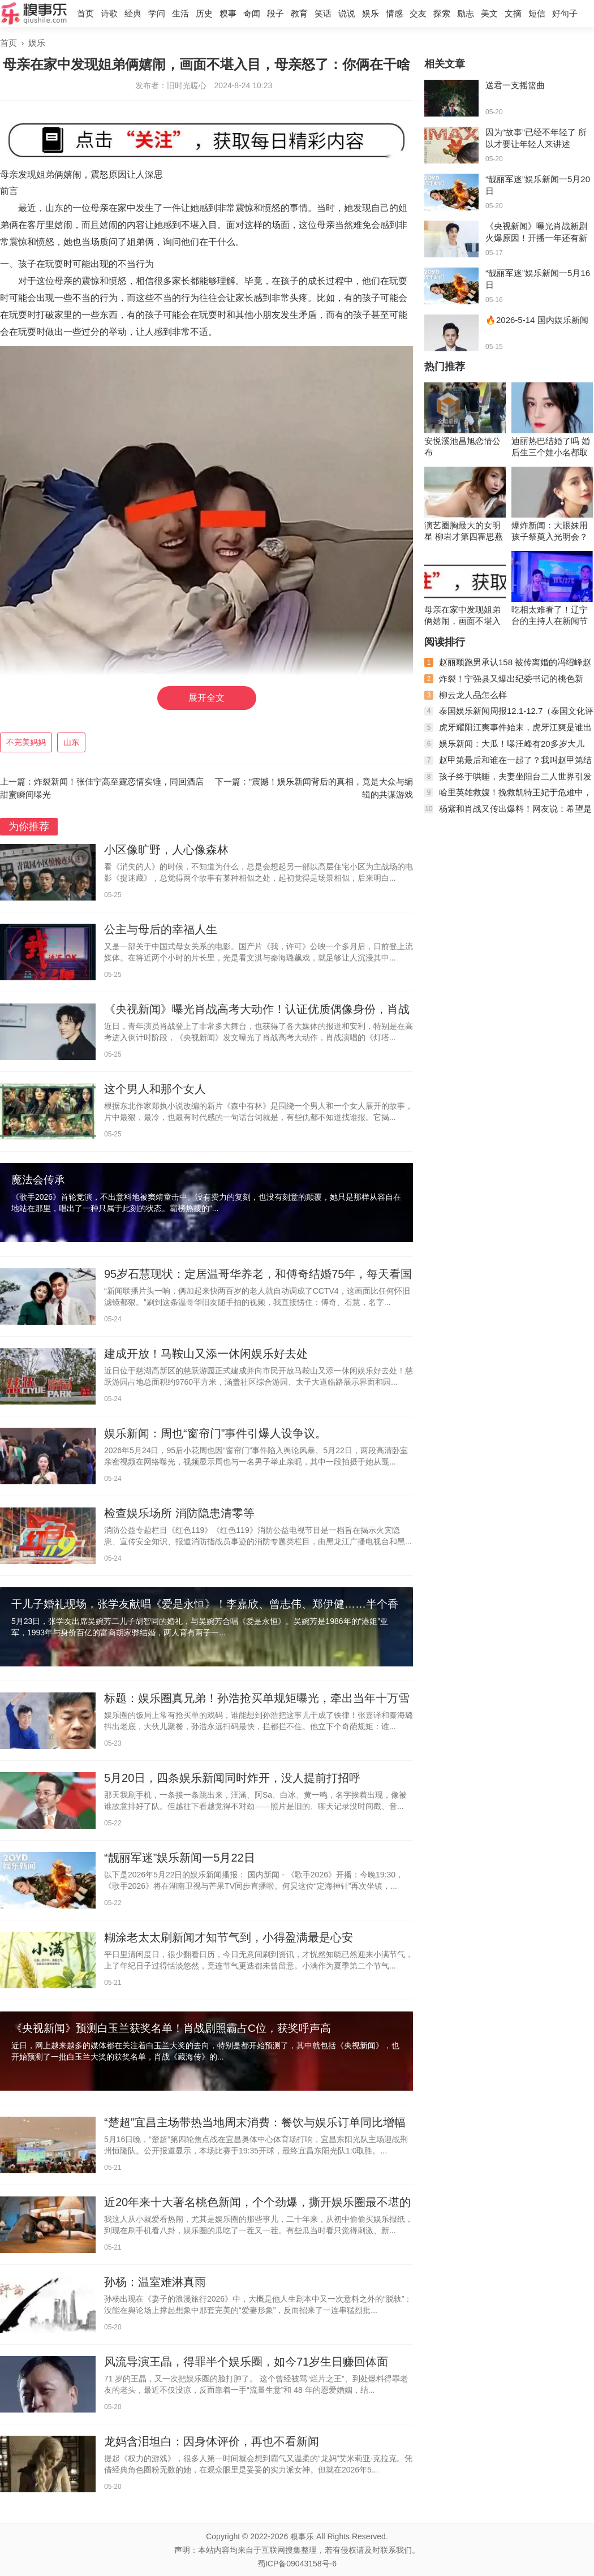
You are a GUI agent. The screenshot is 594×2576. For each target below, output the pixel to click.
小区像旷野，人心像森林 (166, 849)
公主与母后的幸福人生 (160, 929)
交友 (418, 13)
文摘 (513, 13)
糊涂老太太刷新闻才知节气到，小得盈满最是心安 (228, 1937)
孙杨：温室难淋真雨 (155, 2282)
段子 (275, 13)
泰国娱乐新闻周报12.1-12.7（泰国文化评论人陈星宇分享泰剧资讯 (508, 715)
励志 (465, 13)
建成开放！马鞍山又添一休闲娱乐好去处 (206, 1353)
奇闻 (251, 13)
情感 (394, 13)
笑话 (323, 13)
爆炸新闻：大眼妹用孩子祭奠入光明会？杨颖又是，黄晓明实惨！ (549, 531)
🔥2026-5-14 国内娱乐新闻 (536, 320)
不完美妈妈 (26, 742)
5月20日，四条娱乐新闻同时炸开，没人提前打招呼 (232, 1778)
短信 (536, 13)
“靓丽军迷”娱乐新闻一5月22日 (179, 1857)
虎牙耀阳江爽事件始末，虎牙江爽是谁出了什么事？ (508, 731)
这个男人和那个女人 (155, 1089)
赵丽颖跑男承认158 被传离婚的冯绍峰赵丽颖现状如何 (507, 666)
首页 (85, 13)
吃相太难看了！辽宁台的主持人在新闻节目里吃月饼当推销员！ (549, 616)
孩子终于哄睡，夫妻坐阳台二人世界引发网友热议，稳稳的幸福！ (508, 781)
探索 (441, 13)
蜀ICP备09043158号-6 (297, 2563)
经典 (132, 13)
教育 (299, 13)
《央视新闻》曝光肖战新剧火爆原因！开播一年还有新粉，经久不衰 (536, 238)
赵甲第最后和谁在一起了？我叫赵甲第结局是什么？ (508, 764)
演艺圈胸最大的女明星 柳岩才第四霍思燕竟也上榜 (463, 531)
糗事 (227, 13)
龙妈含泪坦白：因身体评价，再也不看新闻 (211, 2441)
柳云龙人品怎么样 (473, 695)
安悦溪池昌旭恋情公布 (462, 446)
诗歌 (109, 13)
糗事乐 (302, 2536)
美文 (489, 13)
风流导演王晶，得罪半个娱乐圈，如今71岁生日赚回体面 (246, 2361)
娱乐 (370, 13)
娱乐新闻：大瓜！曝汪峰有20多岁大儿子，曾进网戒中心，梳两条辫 (504, 748)
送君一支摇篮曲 (515, 85)
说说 (346, 13)
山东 (71, 742)
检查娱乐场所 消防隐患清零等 (179, 1513)
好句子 (565, 13)
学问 (156, 13)
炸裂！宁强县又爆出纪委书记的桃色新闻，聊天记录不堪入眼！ (503, 683)
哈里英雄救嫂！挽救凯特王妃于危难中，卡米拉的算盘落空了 (508, 796)
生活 (180, 13)
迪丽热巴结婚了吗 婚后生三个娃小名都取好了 (550, 447)
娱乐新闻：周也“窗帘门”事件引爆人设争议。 (215, 1433)
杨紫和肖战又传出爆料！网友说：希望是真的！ (508, 813)
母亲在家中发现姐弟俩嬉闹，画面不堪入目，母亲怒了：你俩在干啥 (462, 616)
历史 (204, 13)
